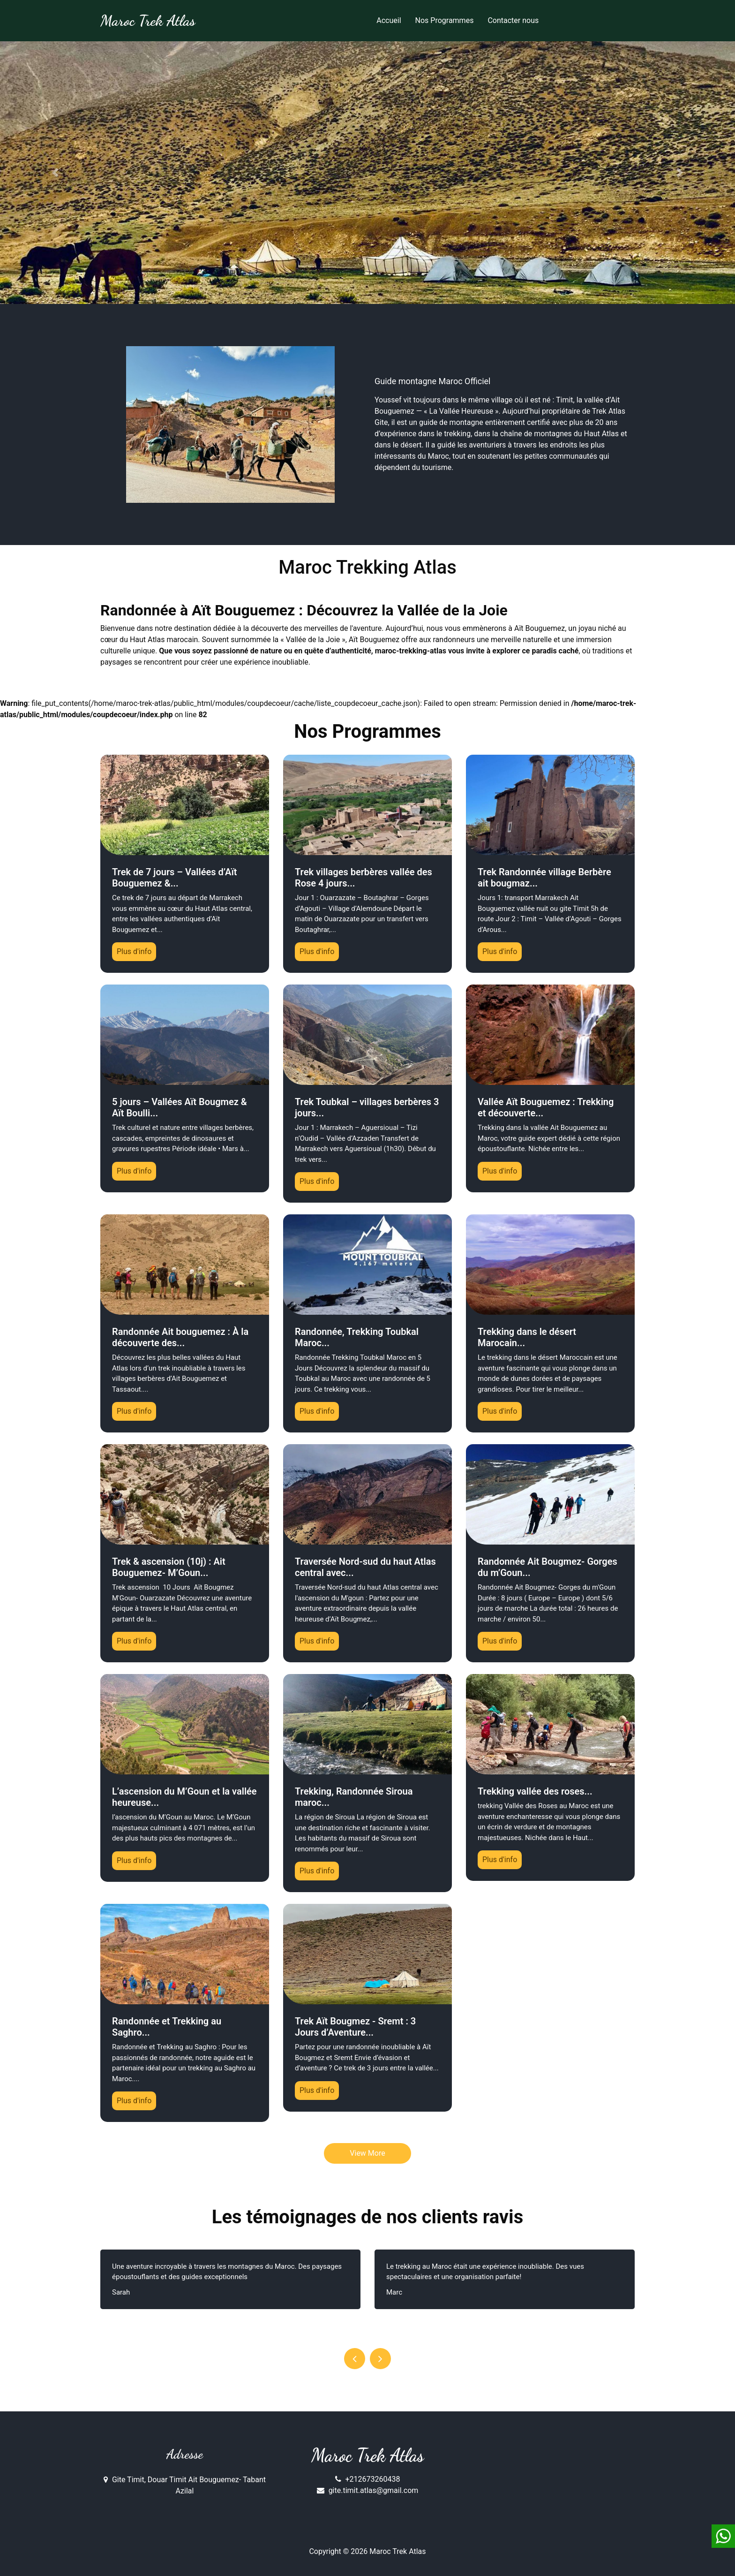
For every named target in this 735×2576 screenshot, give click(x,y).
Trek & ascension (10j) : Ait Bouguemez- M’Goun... (168, 1567)
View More (367, 2153)
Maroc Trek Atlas (367, 2455)
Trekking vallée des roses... (535, 1791)
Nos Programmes (444, 20)
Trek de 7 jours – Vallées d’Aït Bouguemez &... (174, 877)
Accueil (388, 20)
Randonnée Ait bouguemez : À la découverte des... (180, 1337)
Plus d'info (134, 951)
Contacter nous (513, 20)
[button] (55, 172)
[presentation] (354, 2358)
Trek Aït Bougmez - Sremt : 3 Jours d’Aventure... (355, 2026)
